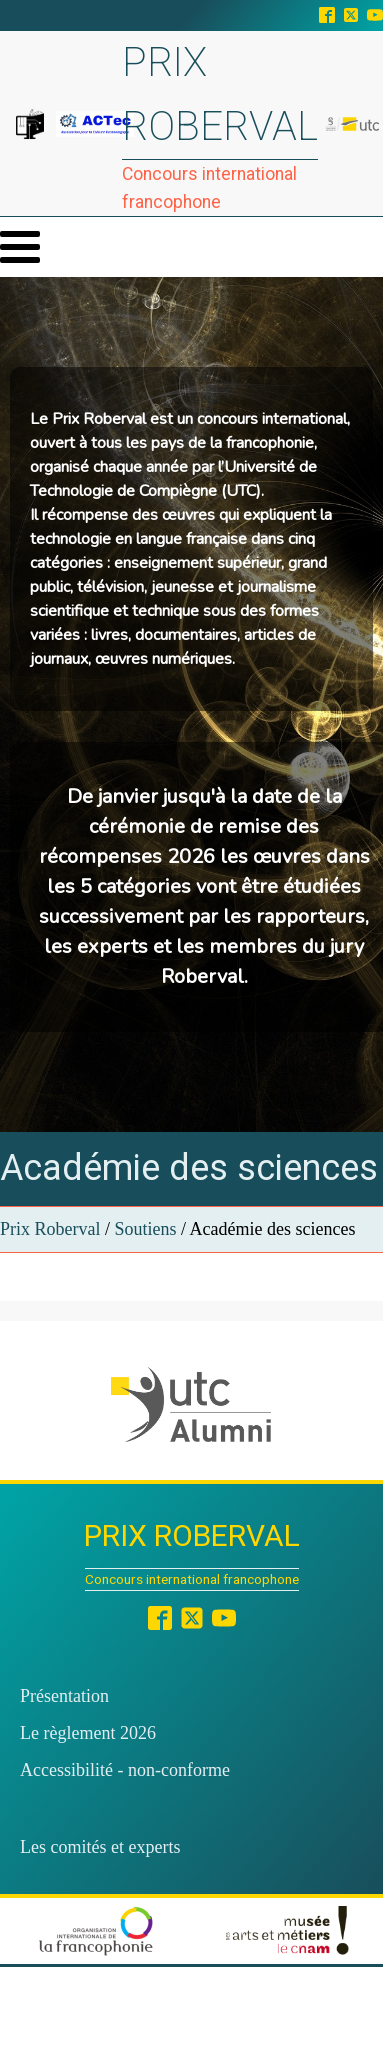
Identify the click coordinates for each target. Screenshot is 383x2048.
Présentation (64, 1696)
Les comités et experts (100, 1847)
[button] (191, 1404)
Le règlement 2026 (88, 1733)
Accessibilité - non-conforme (125, 1770)
